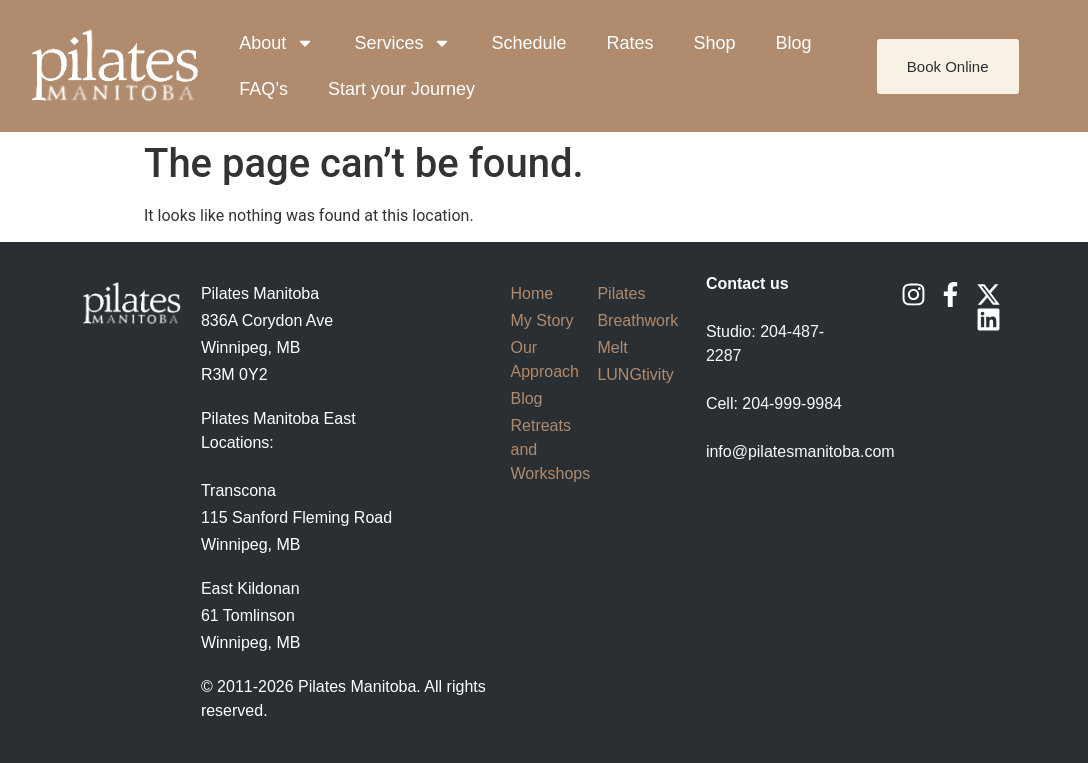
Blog (794, 43)
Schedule (528, 43)
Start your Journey (401, 89)
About (276, 43)
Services (402, 43)
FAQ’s (263, 89)
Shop (715, 43)
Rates (629, 43)
